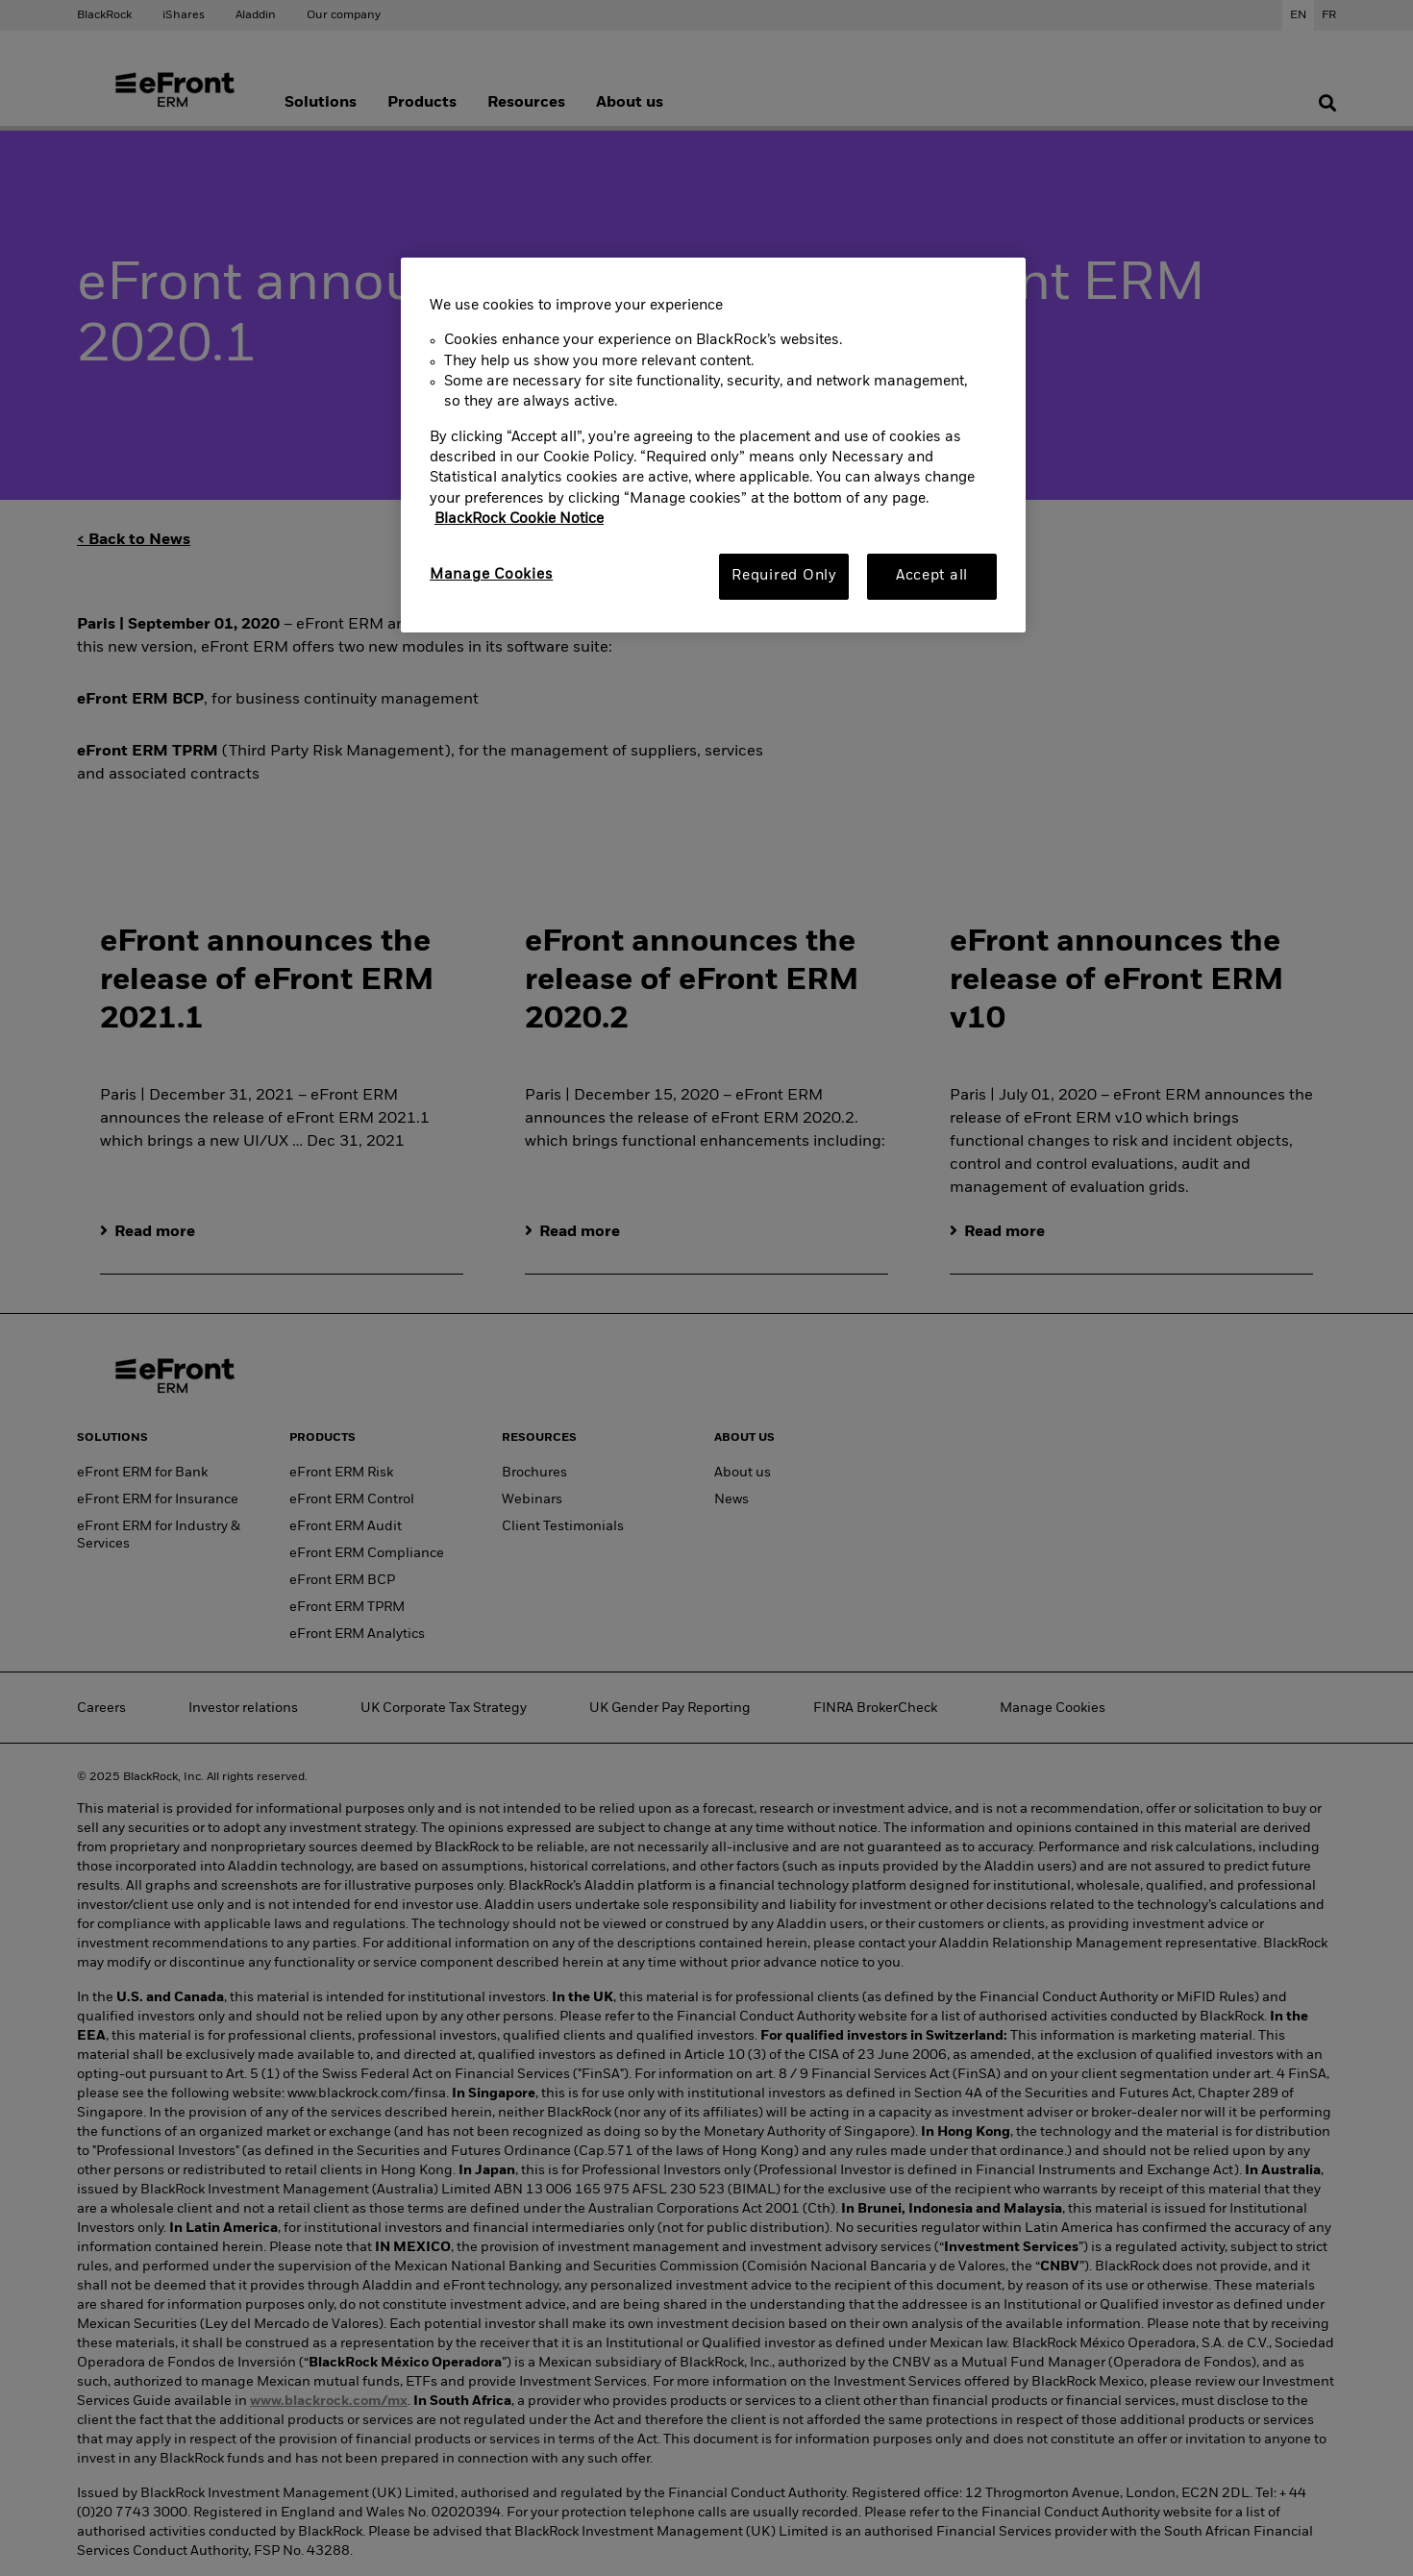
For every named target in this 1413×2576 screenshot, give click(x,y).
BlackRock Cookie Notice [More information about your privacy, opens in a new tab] (519, 519)
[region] (713, 445)
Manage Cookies (491, 575)
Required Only (784, 575)
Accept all (932, 575)
